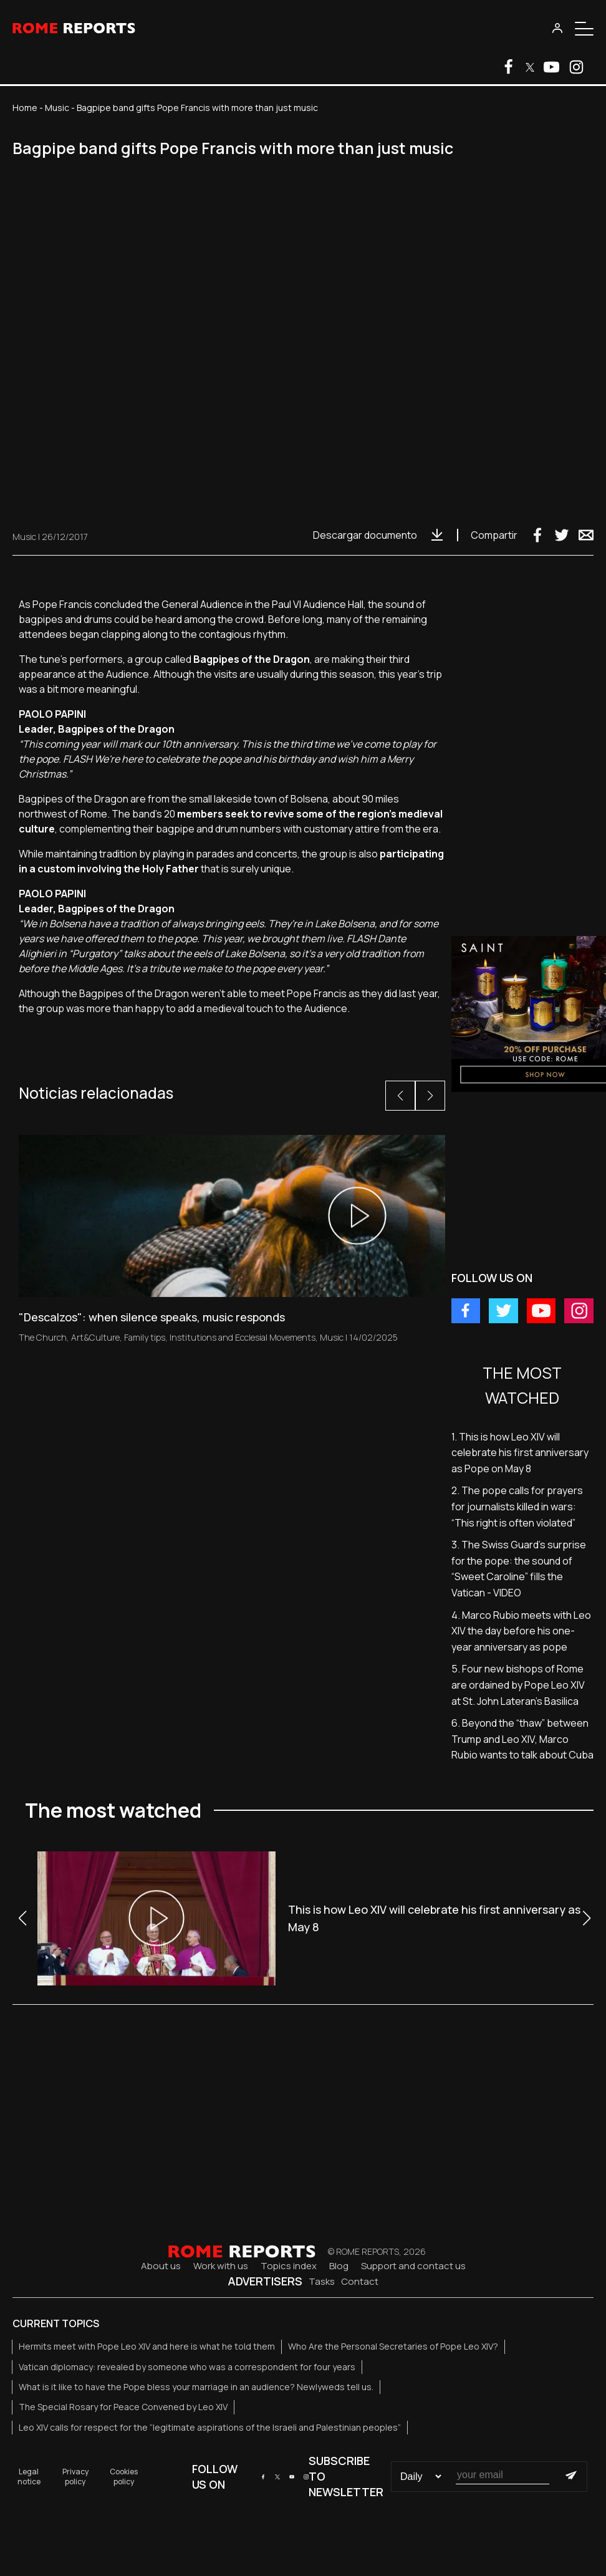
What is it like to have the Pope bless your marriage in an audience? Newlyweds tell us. (196, 2387)
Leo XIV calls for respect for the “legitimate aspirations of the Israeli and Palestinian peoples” (210, 2427)
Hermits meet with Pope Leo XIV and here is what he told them (147, 2346)
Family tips (144, 1337)
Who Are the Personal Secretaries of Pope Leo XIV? (393, 2346)
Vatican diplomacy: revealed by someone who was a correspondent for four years (187, 2367)
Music (57, 107)
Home (24, 107)
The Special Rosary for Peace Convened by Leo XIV (123, 2407)
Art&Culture (95, 1337)
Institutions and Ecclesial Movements (242, 1337)
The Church (43, 1337)
